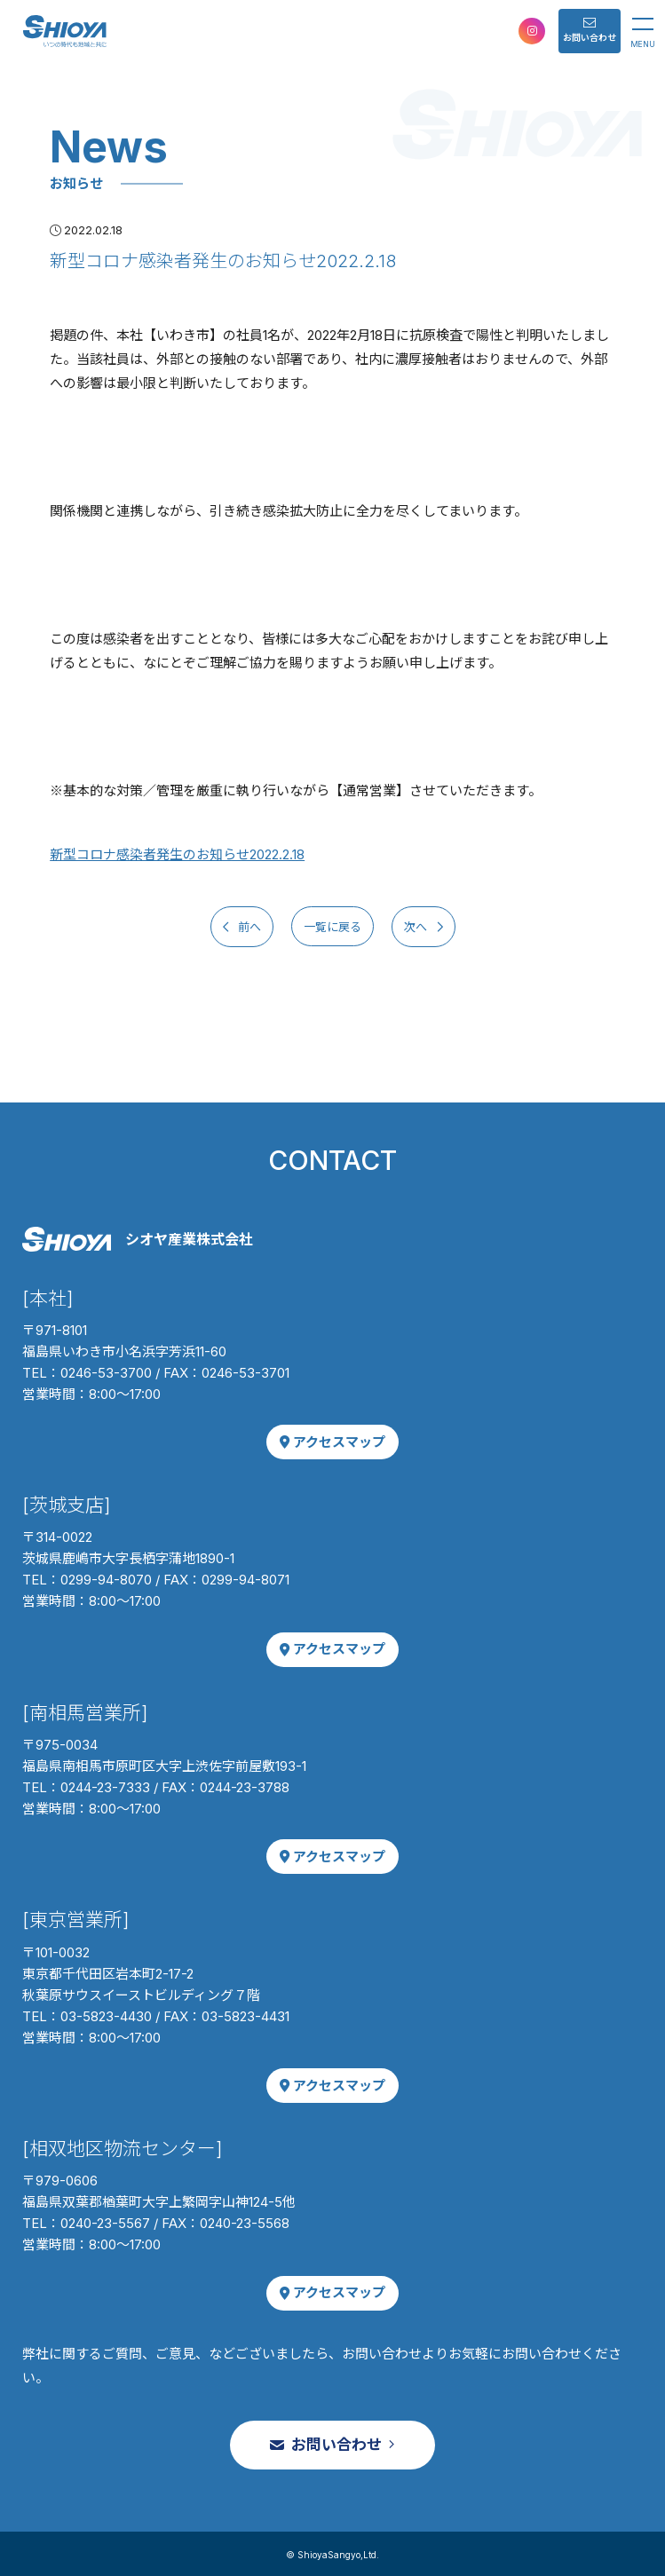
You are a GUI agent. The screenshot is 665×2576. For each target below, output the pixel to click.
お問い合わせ (589, 30)
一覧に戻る (332, 926)
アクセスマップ (332, 1442)
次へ (417, 926)
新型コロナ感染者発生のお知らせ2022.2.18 (177, 854)
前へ (248, 926)
